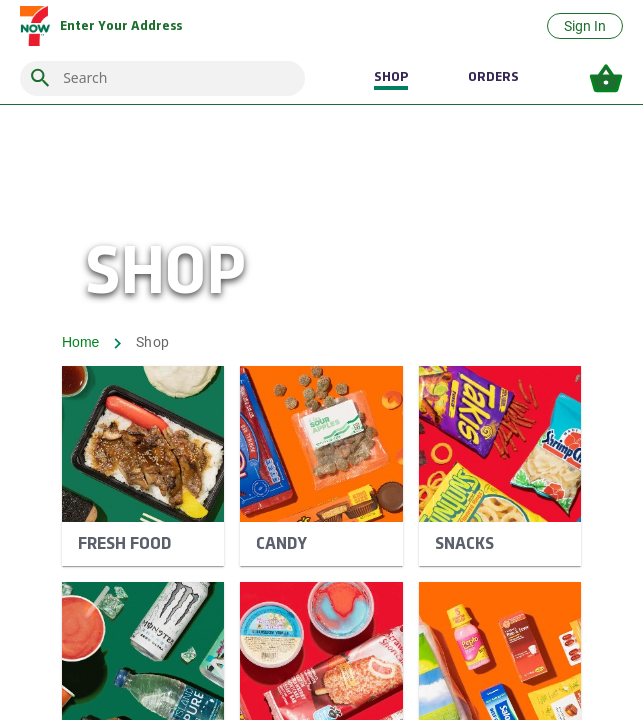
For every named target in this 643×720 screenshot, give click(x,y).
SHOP (391, 77)
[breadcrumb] (321, 343)
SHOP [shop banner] (166, 276)
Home (80, 342)
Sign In (585, 26)
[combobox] (178, 78)
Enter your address (121, 26)
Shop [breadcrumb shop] (152, 342)
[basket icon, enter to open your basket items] (606, 78)
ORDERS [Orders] (493, 77)
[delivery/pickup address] (121, 26)
